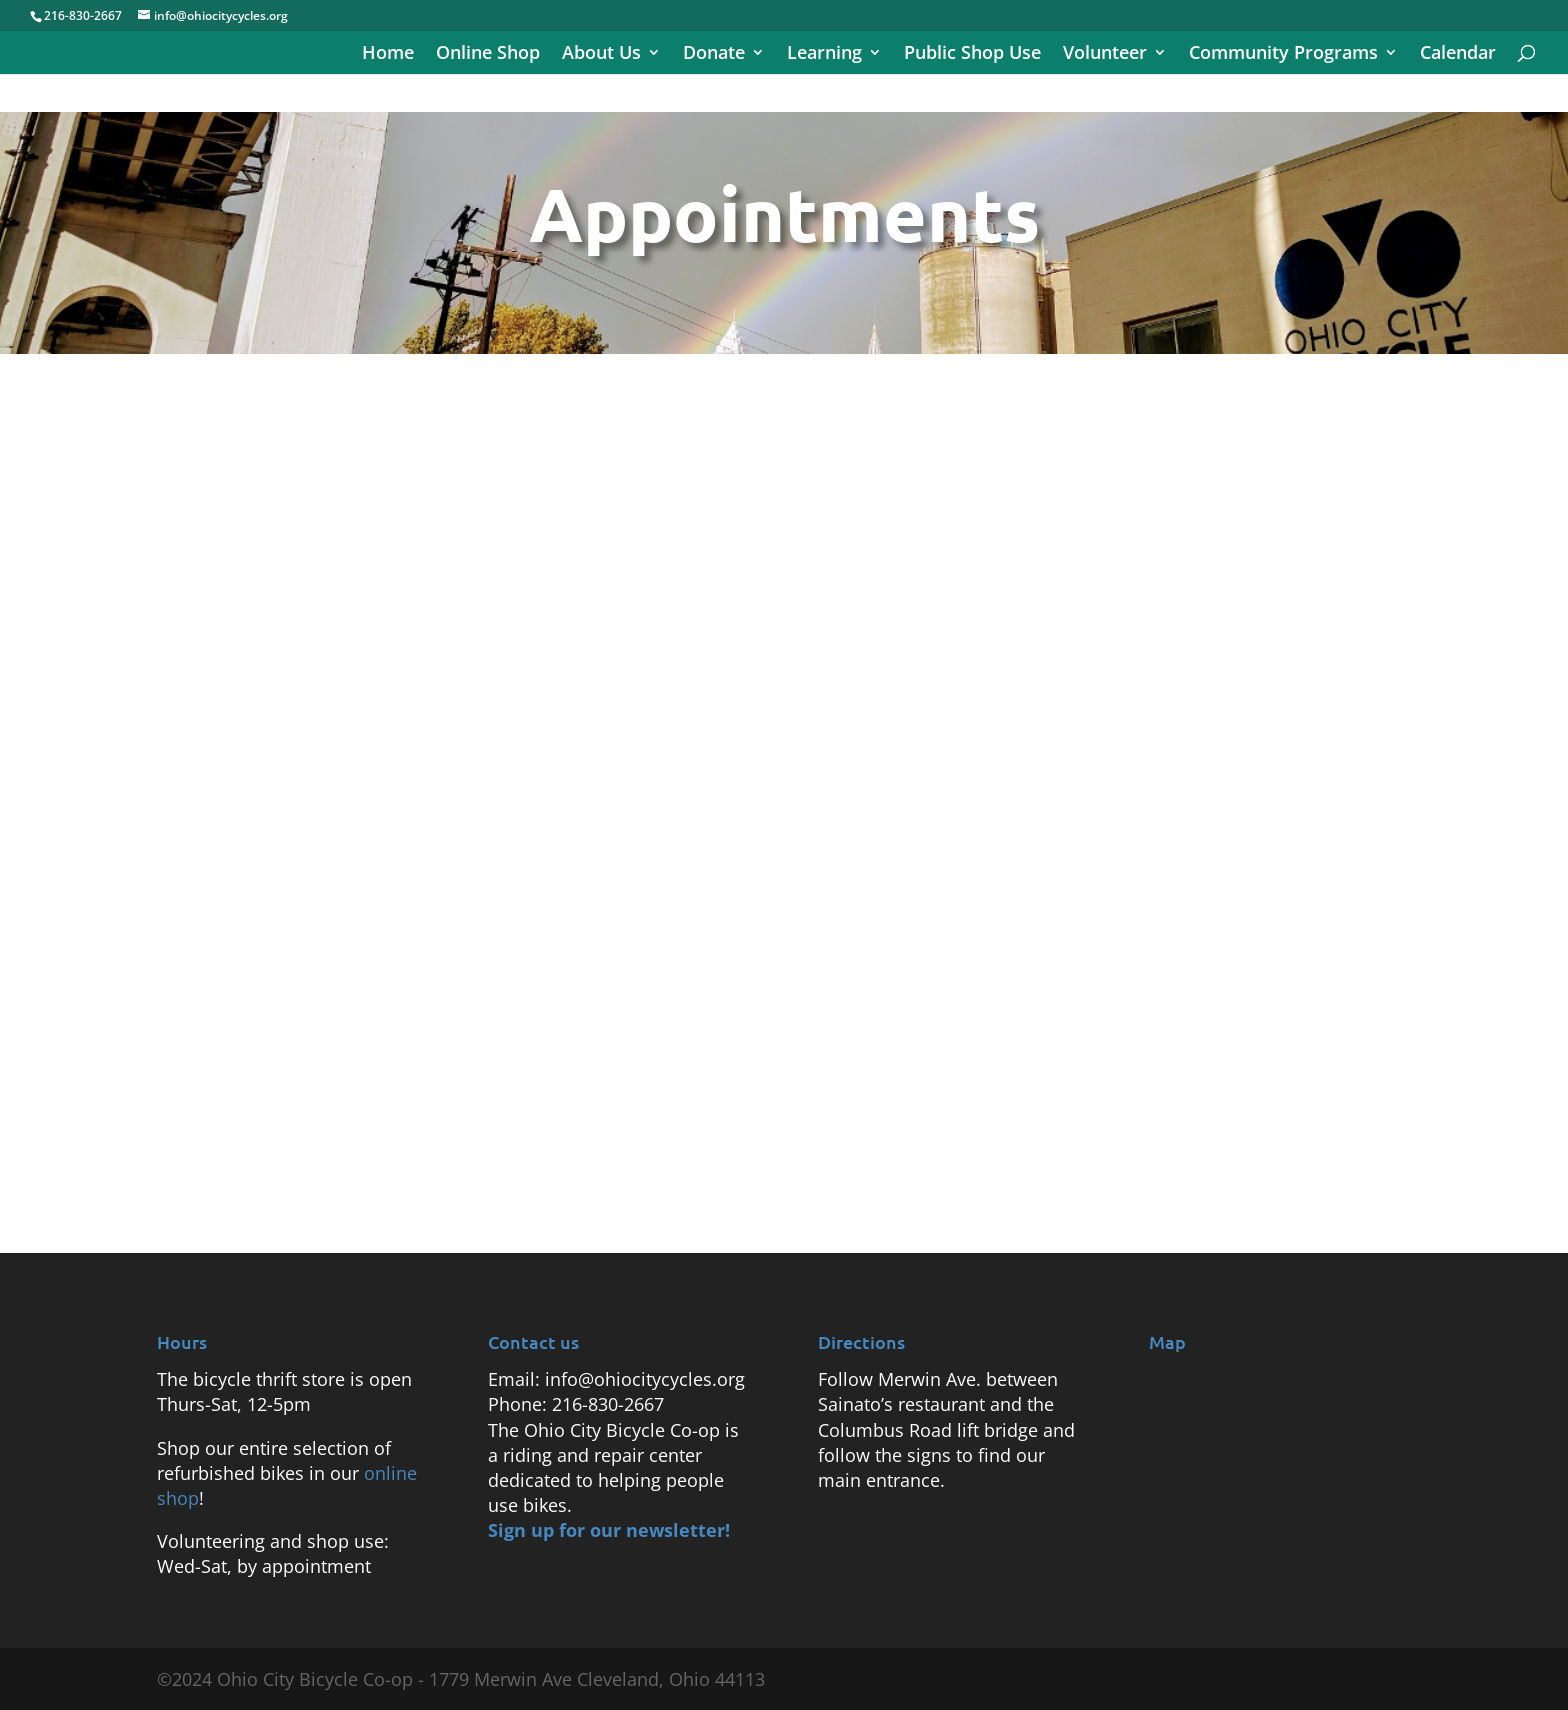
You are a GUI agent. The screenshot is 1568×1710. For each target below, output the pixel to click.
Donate (714, 54)
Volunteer (1105, 54)
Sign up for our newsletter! (609, 1530)
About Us (601, 54)
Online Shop (488, 54)
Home (388, 54)
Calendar (1458, 54)
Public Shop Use (972, 54)
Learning (824, 54)
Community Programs (1283, 54)
